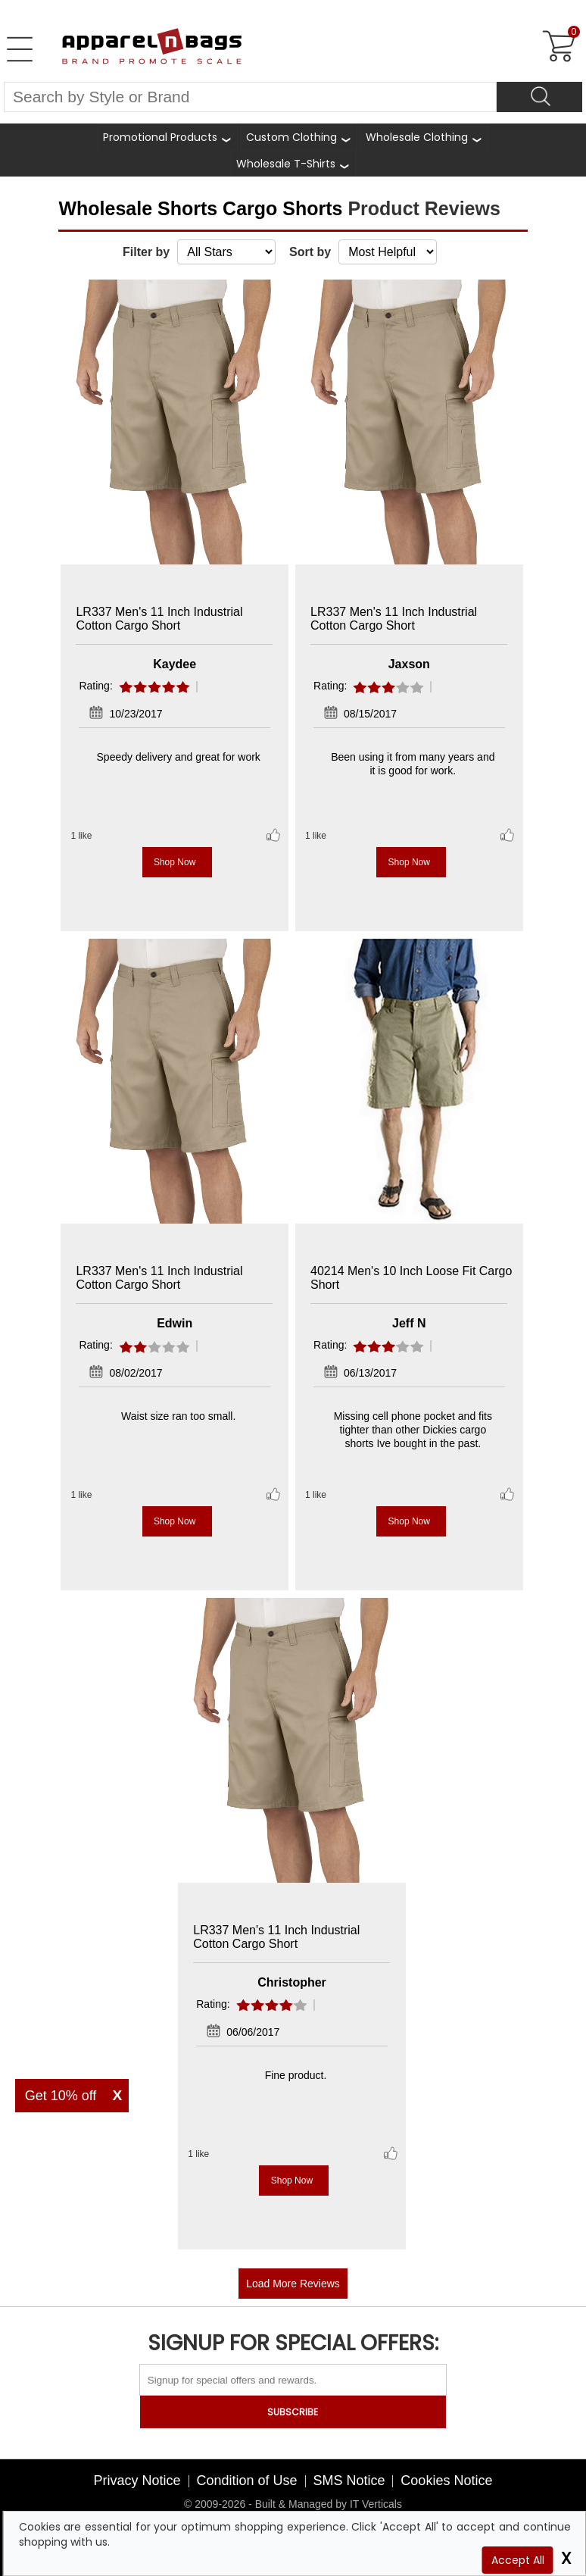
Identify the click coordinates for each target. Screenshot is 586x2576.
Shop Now (174, 862)
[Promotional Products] (168, 136)
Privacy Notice (137, 2480)
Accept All (517, 2560)
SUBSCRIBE (292, 2412)
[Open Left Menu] (20, 49)
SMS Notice (349, 2480)
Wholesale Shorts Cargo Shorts (203, 208)
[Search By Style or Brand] (250, 97)
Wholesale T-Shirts (285, 163)
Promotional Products (160, 137)
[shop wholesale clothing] (424, 136)
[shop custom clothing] (299, 136)
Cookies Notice (446, 2480)
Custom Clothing (291, 137)
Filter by (146, 251)
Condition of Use (246, 2480)
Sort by (310, 251)
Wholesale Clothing (417, 137)
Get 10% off (61, 2095)
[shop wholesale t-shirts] (293, 163)
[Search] (539, 97)
